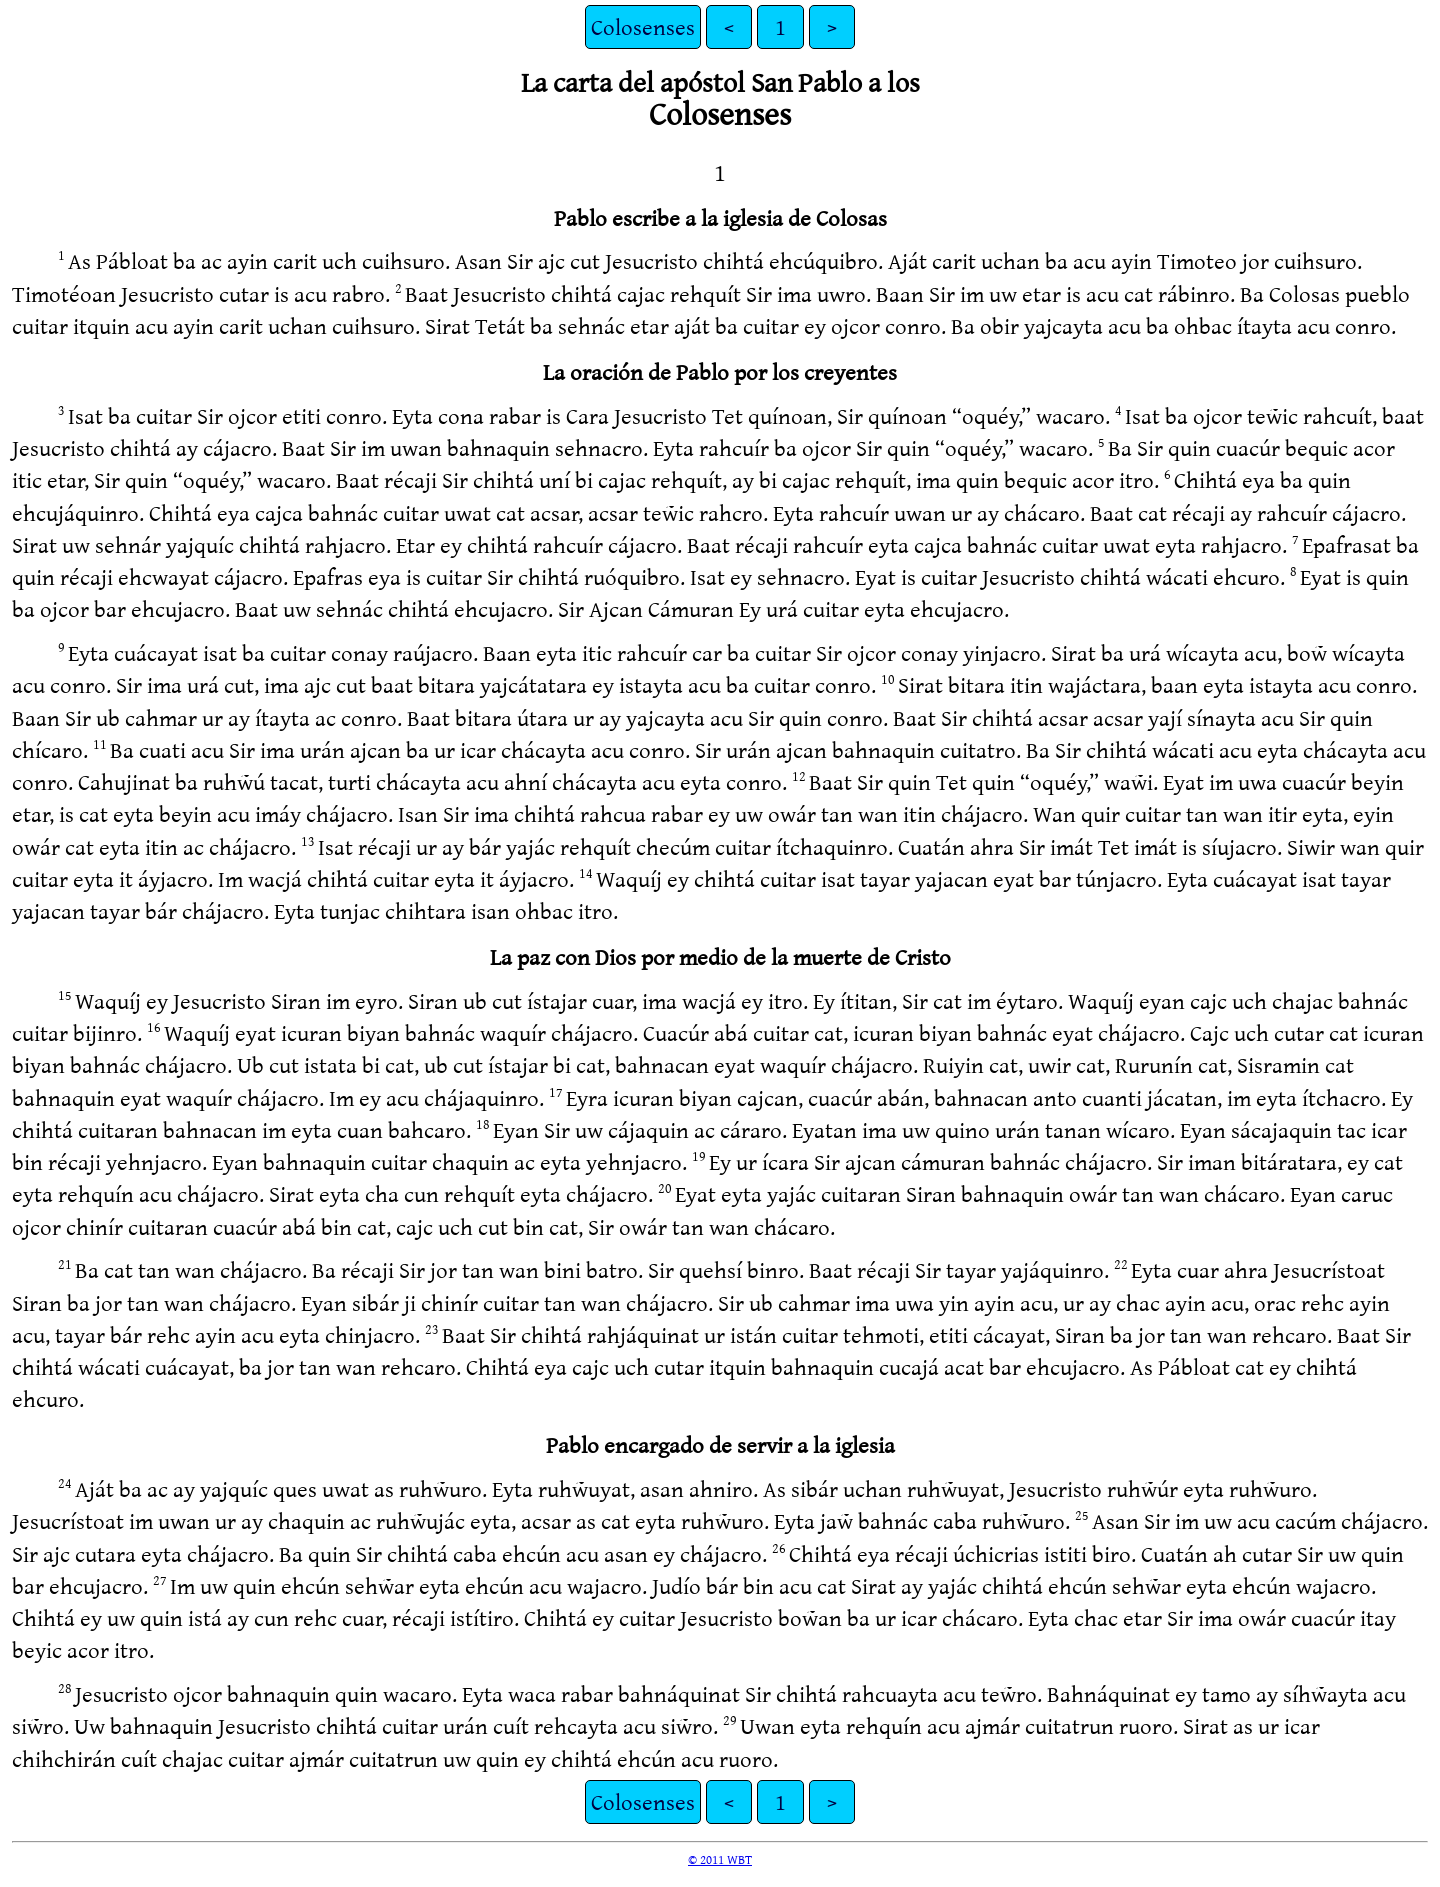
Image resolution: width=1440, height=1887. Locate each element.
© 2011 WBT (720, 1859)
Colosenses (643, 26)
